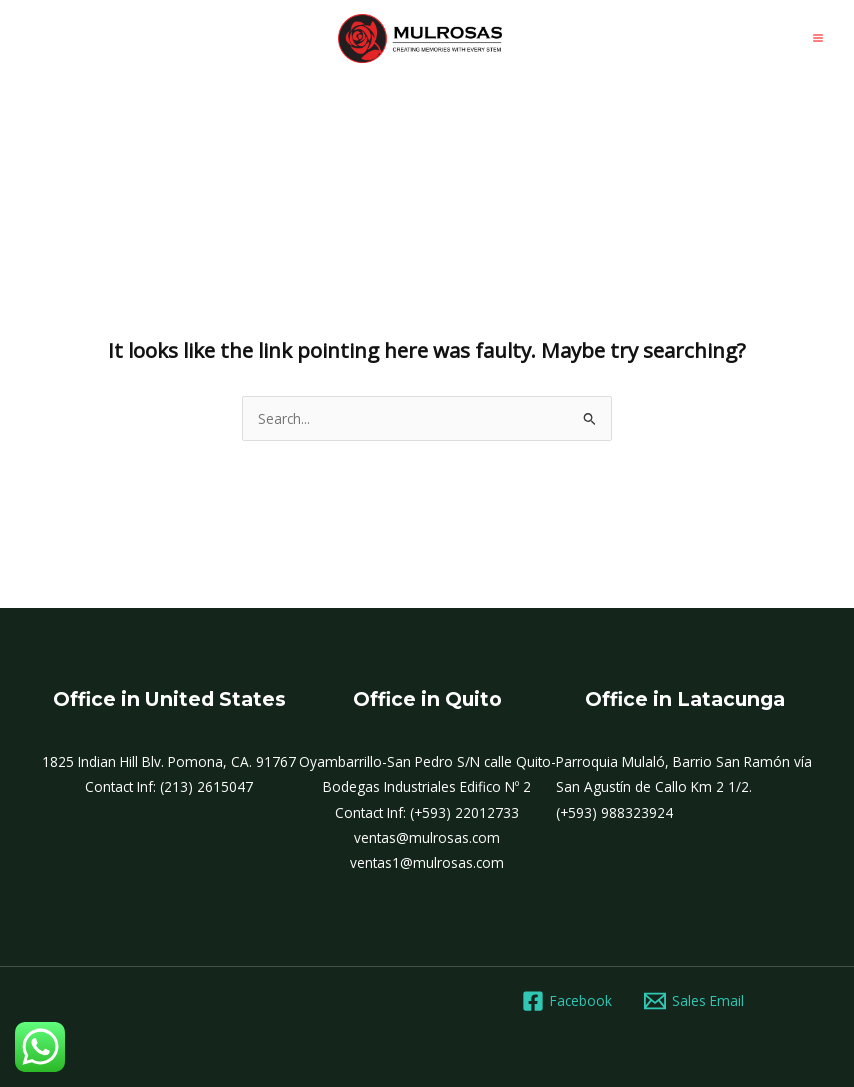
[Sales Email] (694, 1001)
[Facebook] (567, 1001)
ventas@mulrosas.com (427, 837)
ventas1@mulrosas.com (427, 862)
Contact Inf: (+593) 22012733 (427, 812)
